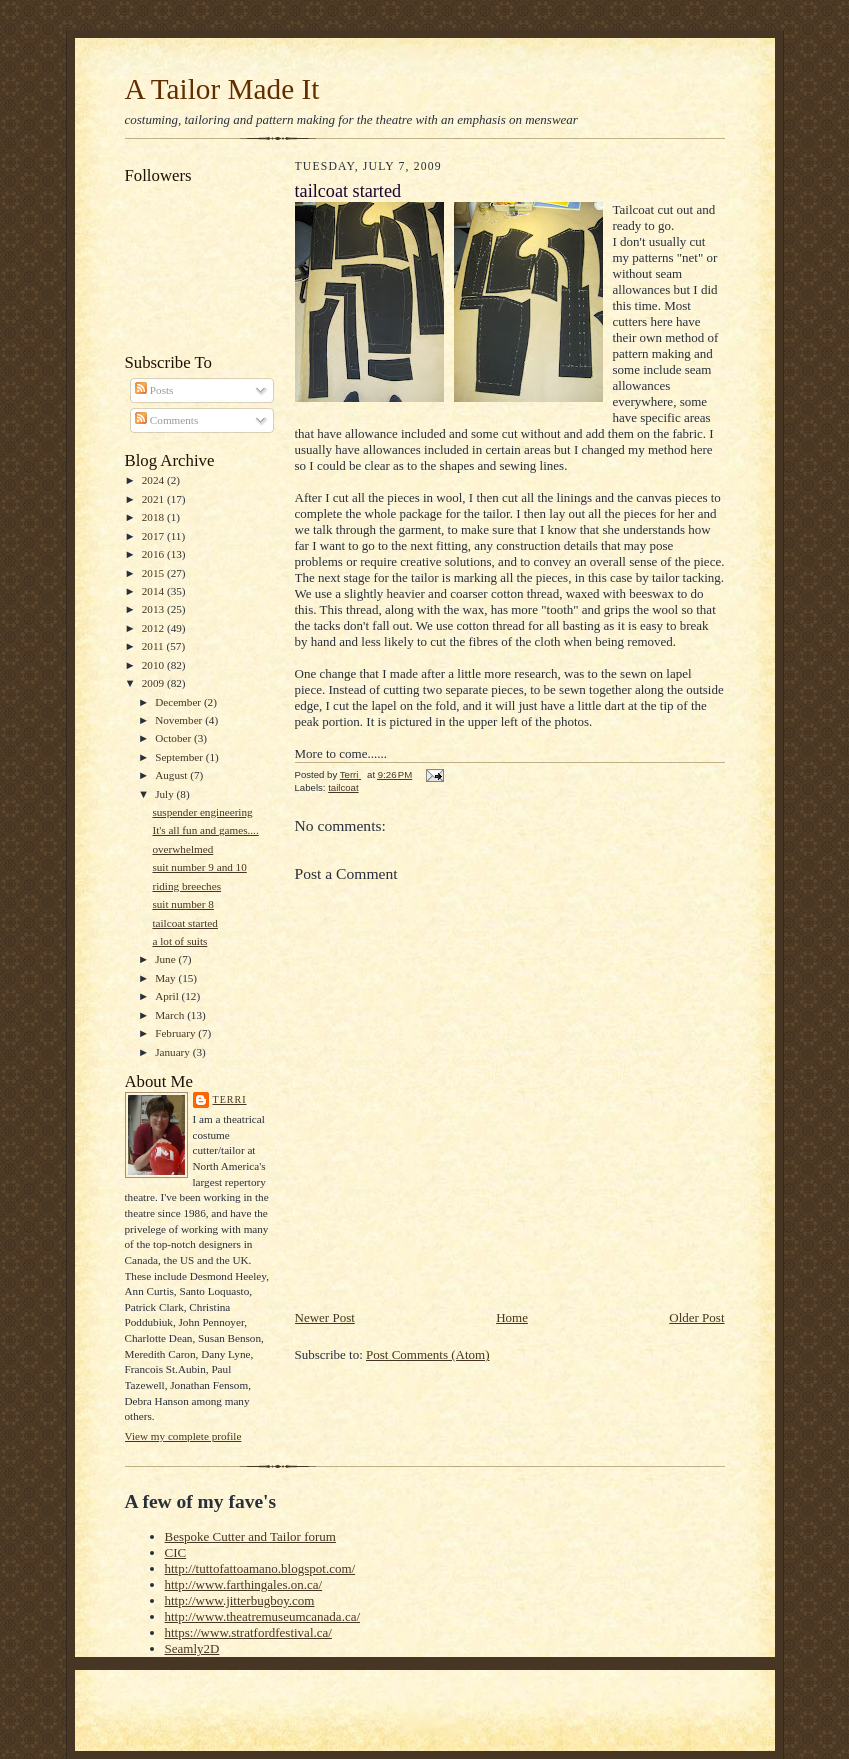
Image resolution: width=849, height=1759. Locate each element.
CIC (176, 1552)
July (165, 794)
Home (512, 1317)
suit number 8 (182, 904)
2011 (154, 646)
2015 (154, 573)
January (174, 1052)
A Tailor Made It (222, 89)
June (166, 959)
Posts (154, 390)
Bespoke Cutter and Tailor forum (250, 1536)
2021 (154, 499)
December (179, 702)
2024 (154, 480)
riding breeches (186, 886)
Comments (166, 420)
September (180, 757)
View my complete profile (183, 1436)
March (171, 1015)
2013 (154, 609)
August (172, 775)
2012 (154, 628)
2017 (154, 536)
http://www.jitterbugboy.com (240, 1600)
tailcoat (343, 787)
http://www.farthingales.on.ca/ (244, 1584)
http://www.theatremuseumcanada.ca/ (263, 1616)
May (166, 978)
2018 (154, 517)
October (174, 738)
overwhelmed (182, 849)
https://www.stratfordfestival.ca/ (248, 1632)
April (168, 996)
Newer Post (325, 1317)
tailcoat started (184, 923)
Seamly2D (192, 1648)
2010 (154, 665)
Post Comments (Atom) (428, 1354)
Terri (230, 1099)
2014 (154, 591)
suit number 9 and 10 (199, 867)
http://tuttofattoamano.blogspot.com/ (260, 1568)
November (180, 720)
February (176, 1033)
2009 (154, 683)
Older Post (696, 1317)
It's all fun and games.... (205, 830)
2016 (154, 554)
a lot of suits (179, 941)
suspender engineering (202, 812)
